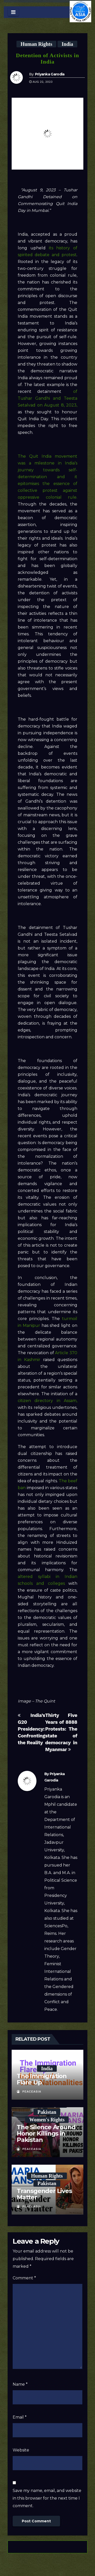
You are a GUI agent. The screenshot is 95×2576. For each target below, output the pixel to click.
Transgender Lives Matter (44, 2194)
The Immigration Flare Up (42, 2079)
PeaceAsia (29, 2091)
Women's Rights (46, 2119)
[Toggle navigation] (13, 12)
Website (21, 2450)
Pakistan (46, 2112)
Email (20, 2417)
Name (20, 2384)
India (67, 44)
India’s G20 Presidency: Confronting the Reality (31, 1729)
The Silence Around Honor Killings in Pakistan (46, 2133)
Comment (24, 2278)
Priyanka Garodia (50, 74)
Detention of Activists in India (47, 58)
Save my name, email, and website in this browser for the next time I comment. (47, 2498)
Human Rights (36, 44)
